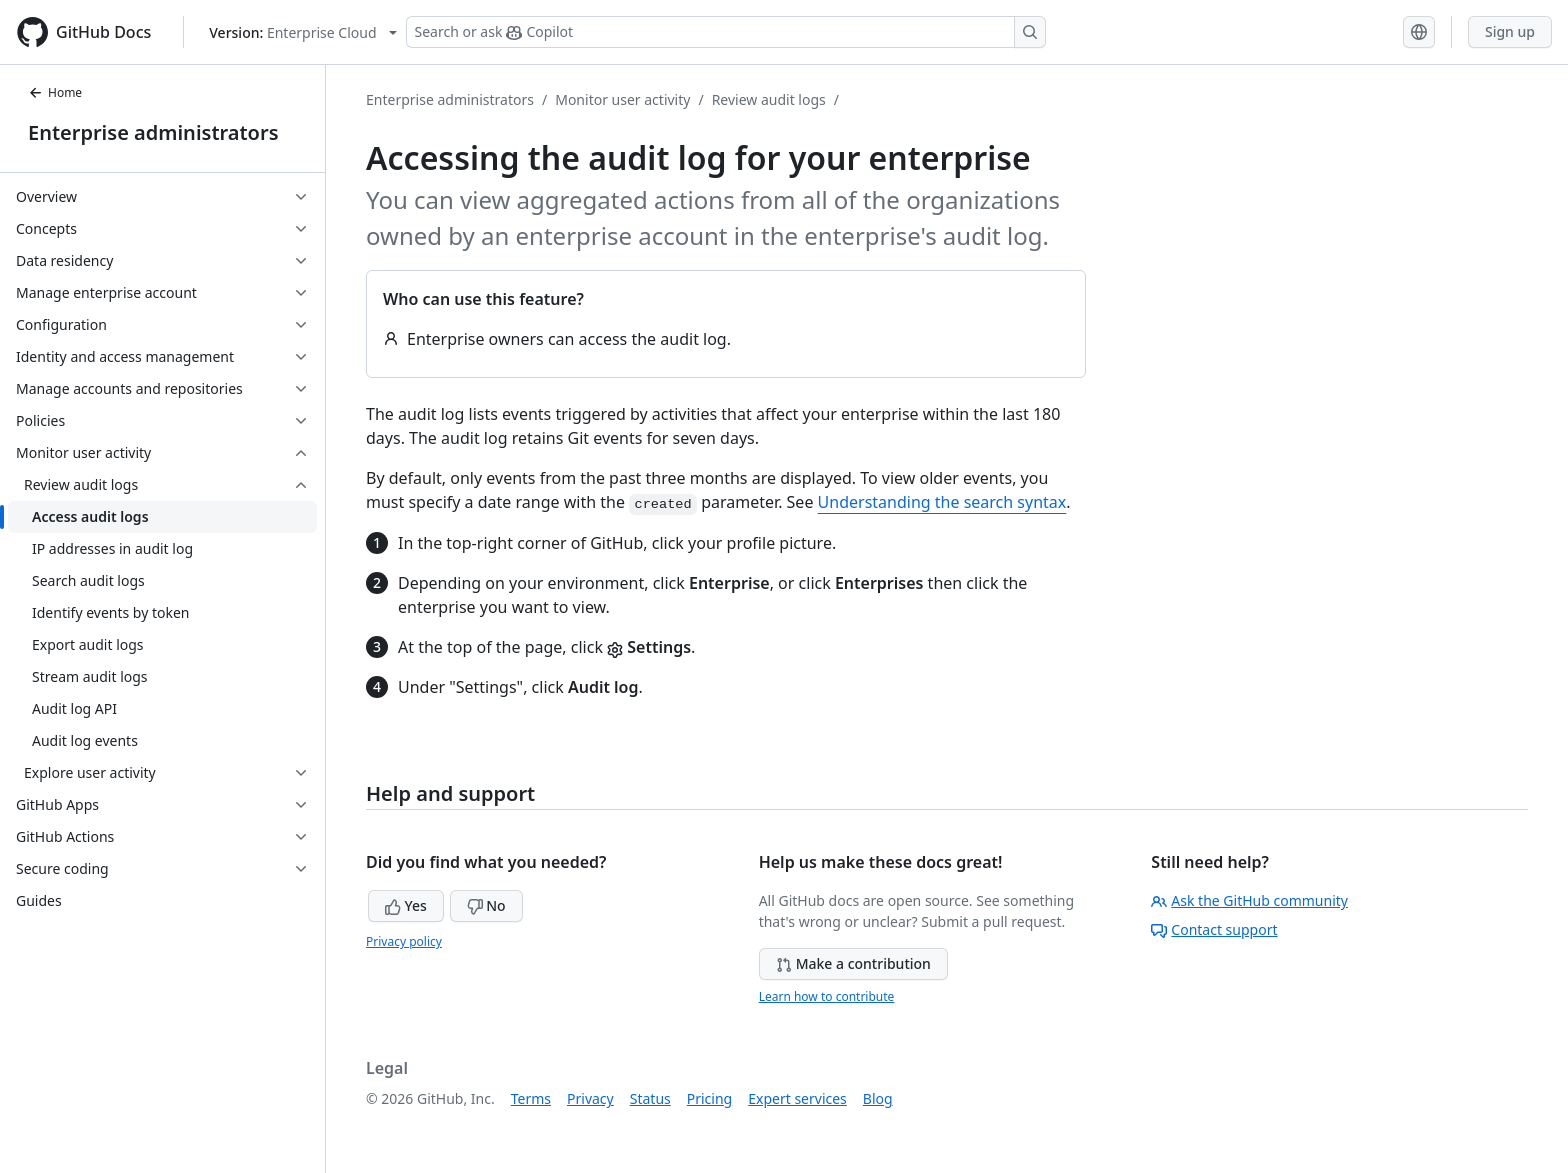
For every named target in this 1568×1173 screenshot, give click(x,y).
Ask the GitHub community (1249, 900)
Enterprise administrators (153, 132)
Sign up (1510, 31)
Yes (406, 905)
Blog (878, 1098)
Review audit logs (769, 99)
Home (55, 92)
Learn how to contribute (827, 996)
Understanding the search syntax (942, 502)
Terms (531, 1098)
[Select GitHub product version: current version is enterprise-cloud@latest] (302, 32)
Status (650, 1098)
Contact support (1214, 929)
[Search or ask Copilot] (726, 32)
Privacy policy (404, 941)
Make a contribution (853, 963)
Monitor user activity (622, 99)
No (486, 905)
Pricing (709, 1098)
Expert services (797, 1098)
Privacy (590, 1098)
